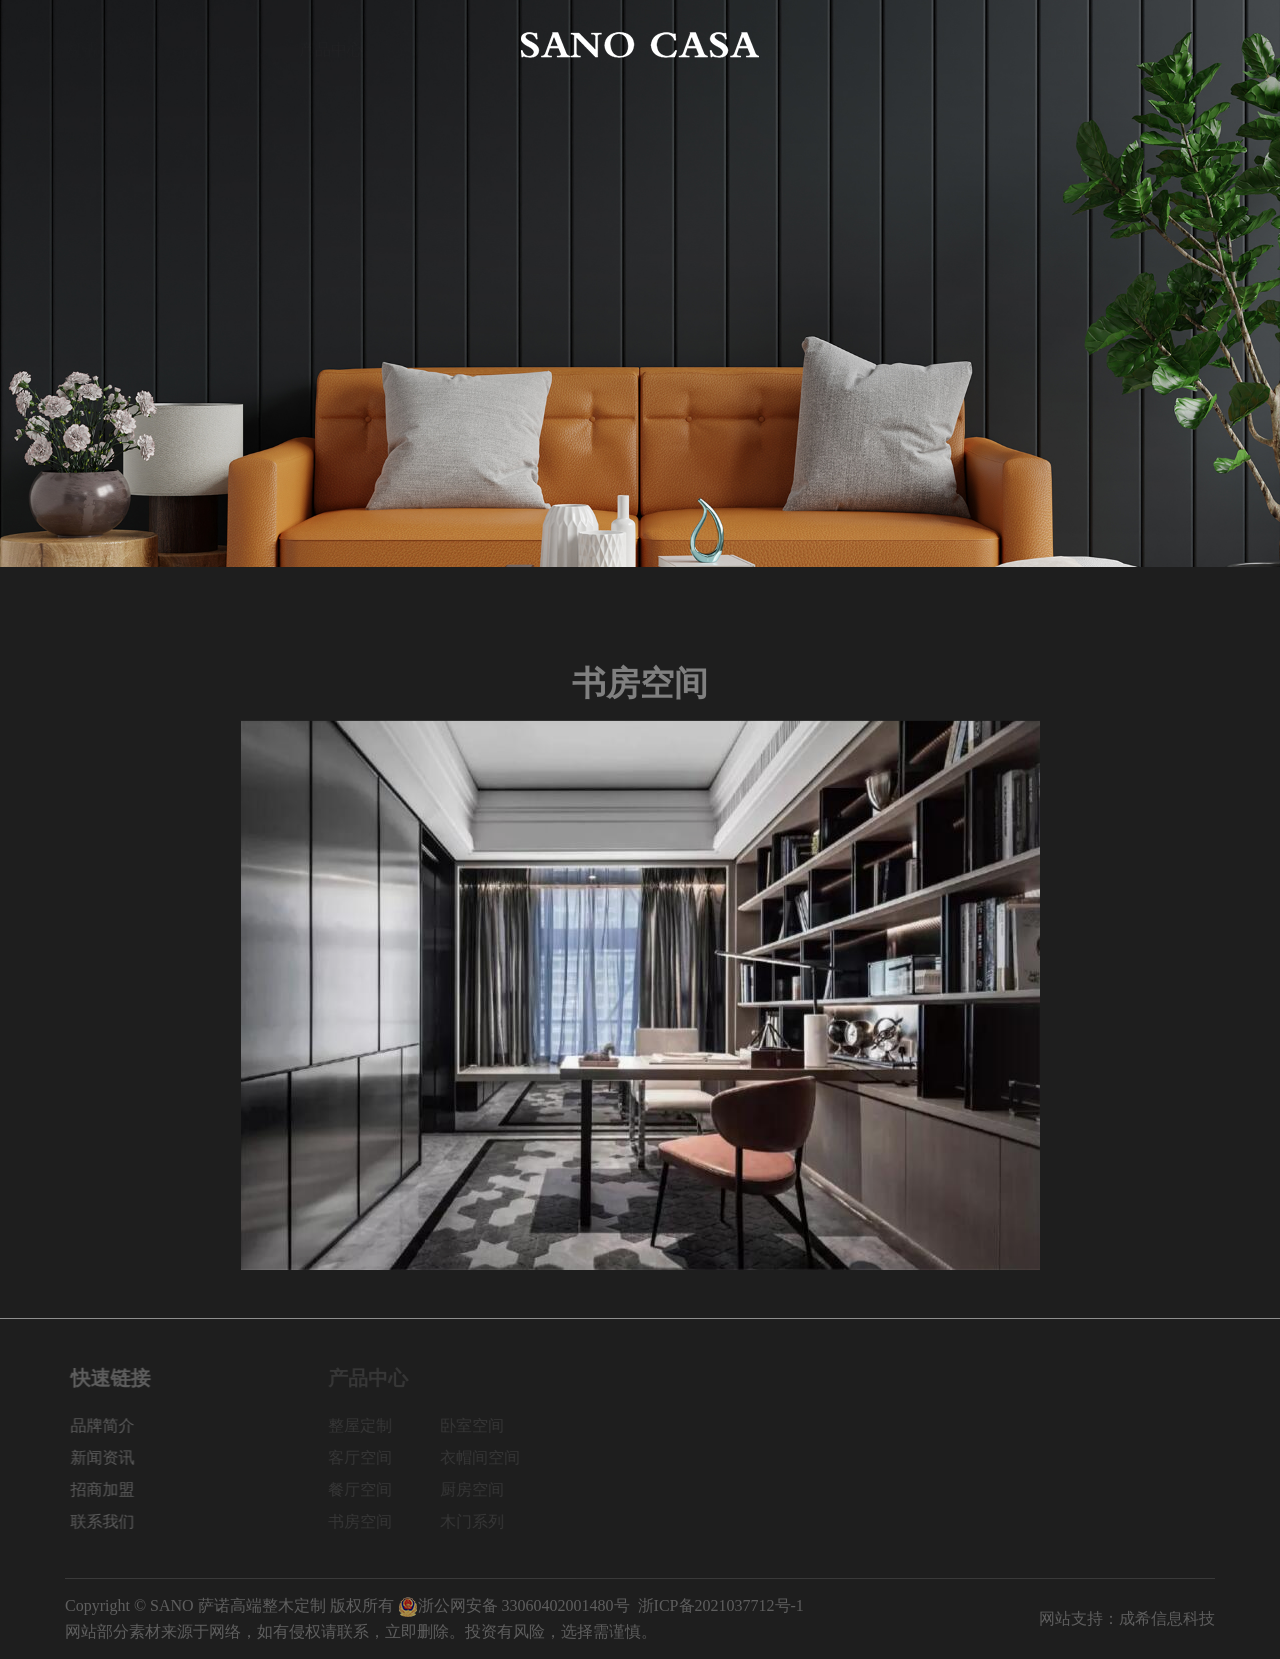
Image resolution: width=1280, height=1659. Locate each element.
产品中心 (331, 44)
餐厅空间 (369, 1489)
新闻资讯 (949, 44)
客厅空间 (369, 1457)
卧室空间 (481, 1425)
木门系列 (481, 1521)
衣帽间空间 (489, 1457)
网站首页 (97, 44)
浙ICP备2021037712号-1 (721, 1605)
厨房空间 (481, 1489)
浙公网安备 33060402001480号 (514, 1605)
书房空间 (369, 1521)
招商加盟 (1066, 44)
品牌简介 (214, 44)
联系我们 (1183, 44)
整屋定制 (369, 1425)
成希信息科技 (1167, 1618)
